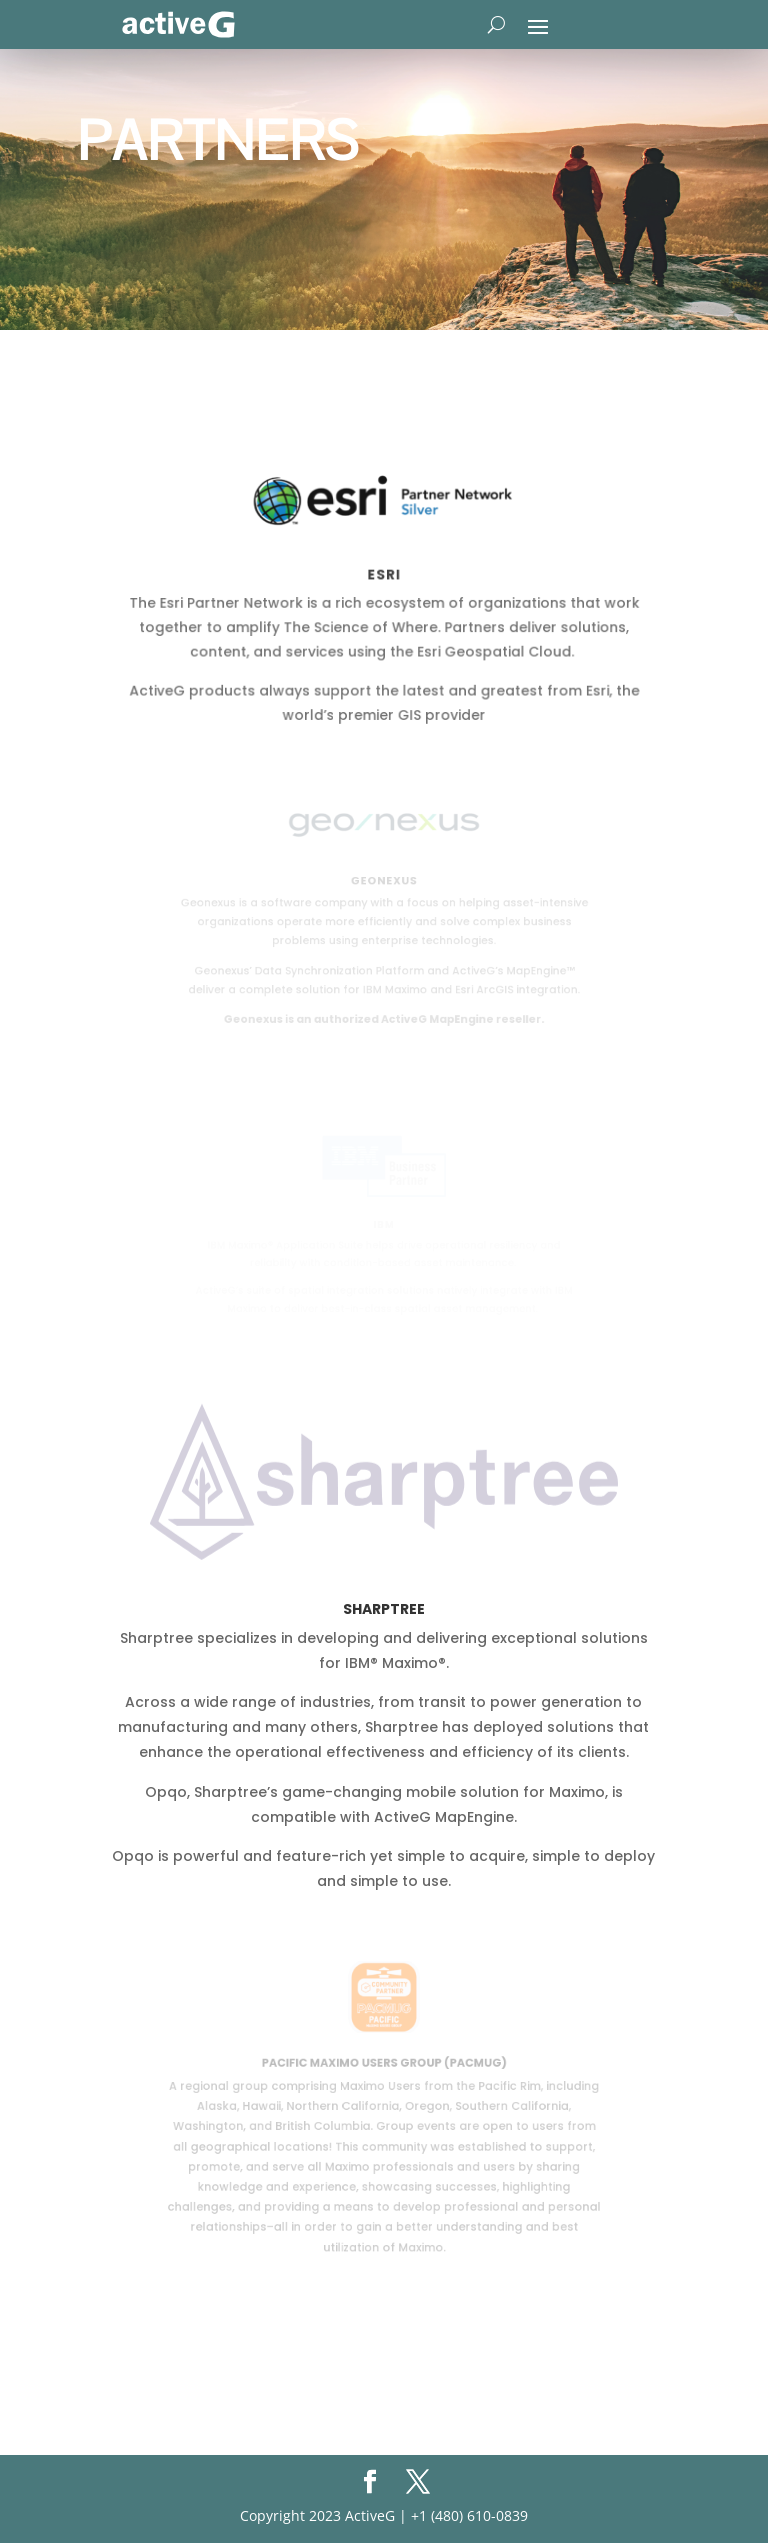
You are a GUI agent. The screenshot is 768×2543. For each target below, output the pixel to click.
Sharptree (384, 1609)
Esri (384, 575)
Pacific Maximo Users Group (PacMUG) (384, 2065)
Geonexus (384, 882)
